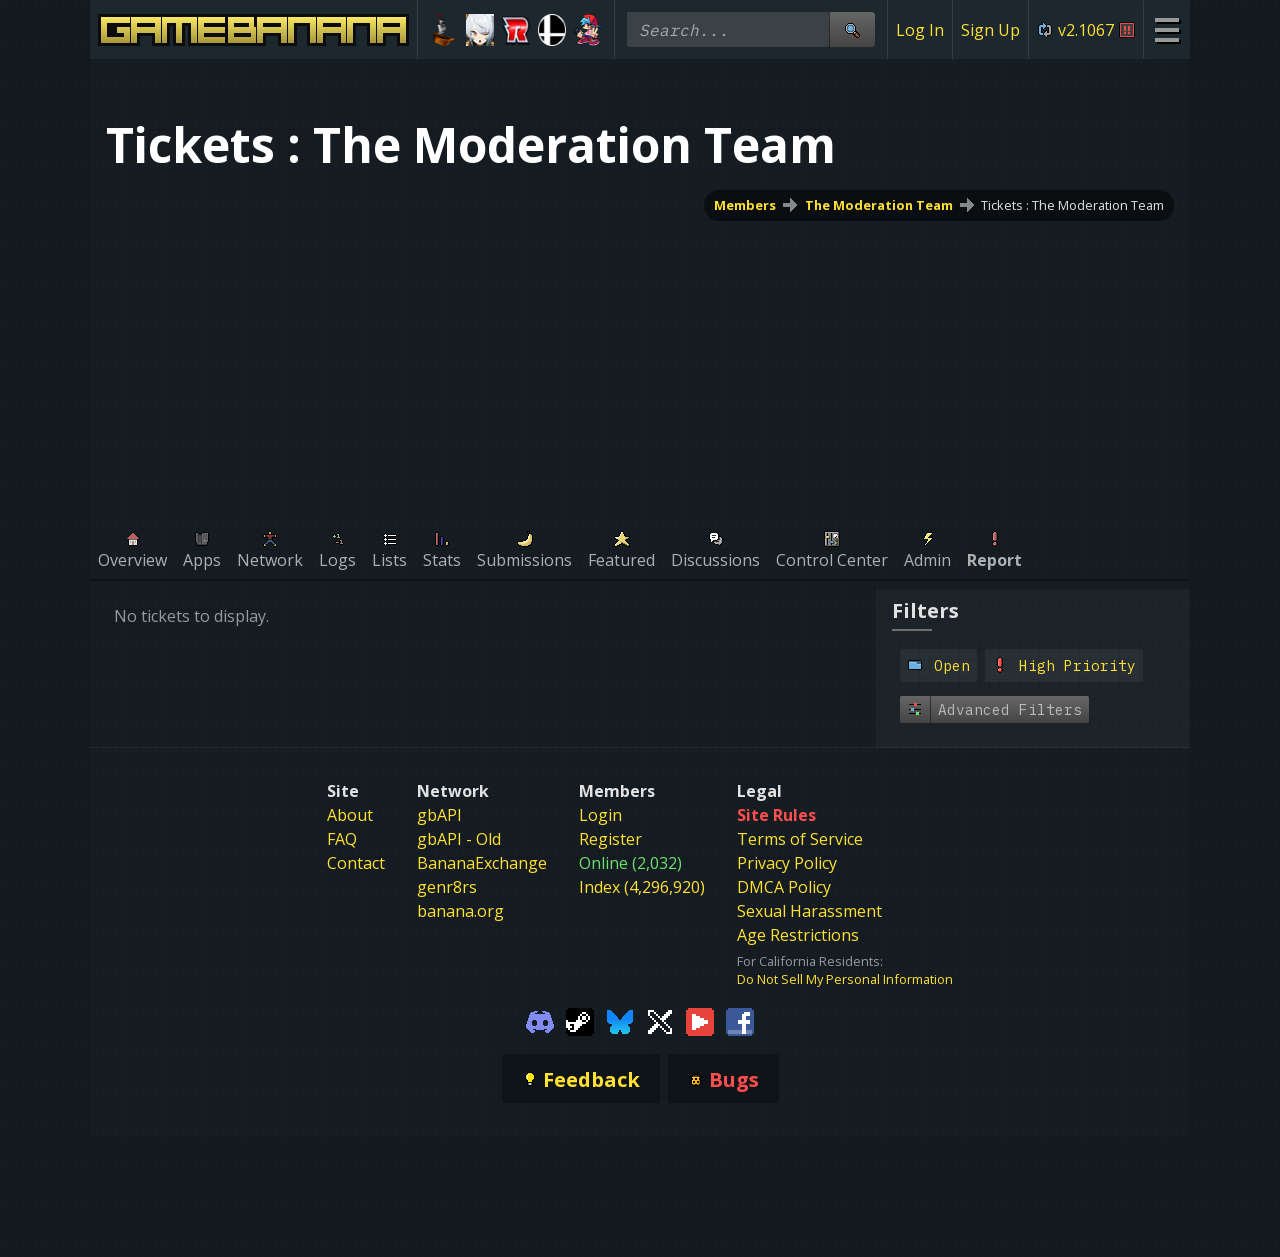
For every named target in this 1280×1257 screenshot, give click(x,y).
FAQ (342, 839)
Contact (356, 863)
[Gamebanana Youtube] (700, 1020)
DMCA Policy (784, 887)
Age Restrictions (798, 935)
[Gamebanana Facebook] (740, 1020)
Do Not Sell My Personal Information (845, 979)
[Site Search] (852, 29)
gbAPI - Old (459, 839)
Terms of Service (800, 839)
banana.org (460, 911)
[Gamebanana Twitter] (660, 1020)
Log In (920, 30)
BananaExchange (482, 863)
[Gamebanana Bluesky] (620, 1020)
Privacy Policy (787, 863)
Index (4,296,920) (642, 887)
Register (610, 839)
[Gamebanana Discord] (540, 1020)
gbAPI (439, 815)
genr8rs (447, 887)
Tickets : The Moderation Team (1072, 205)
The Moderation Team (879, 205)
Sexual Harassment (809, 911)
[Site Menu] (1166, 29)
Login (600, 815)
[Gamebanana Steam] (580, 1020)
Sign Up (990, 30)
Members (745, 205)
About (350, 815)
